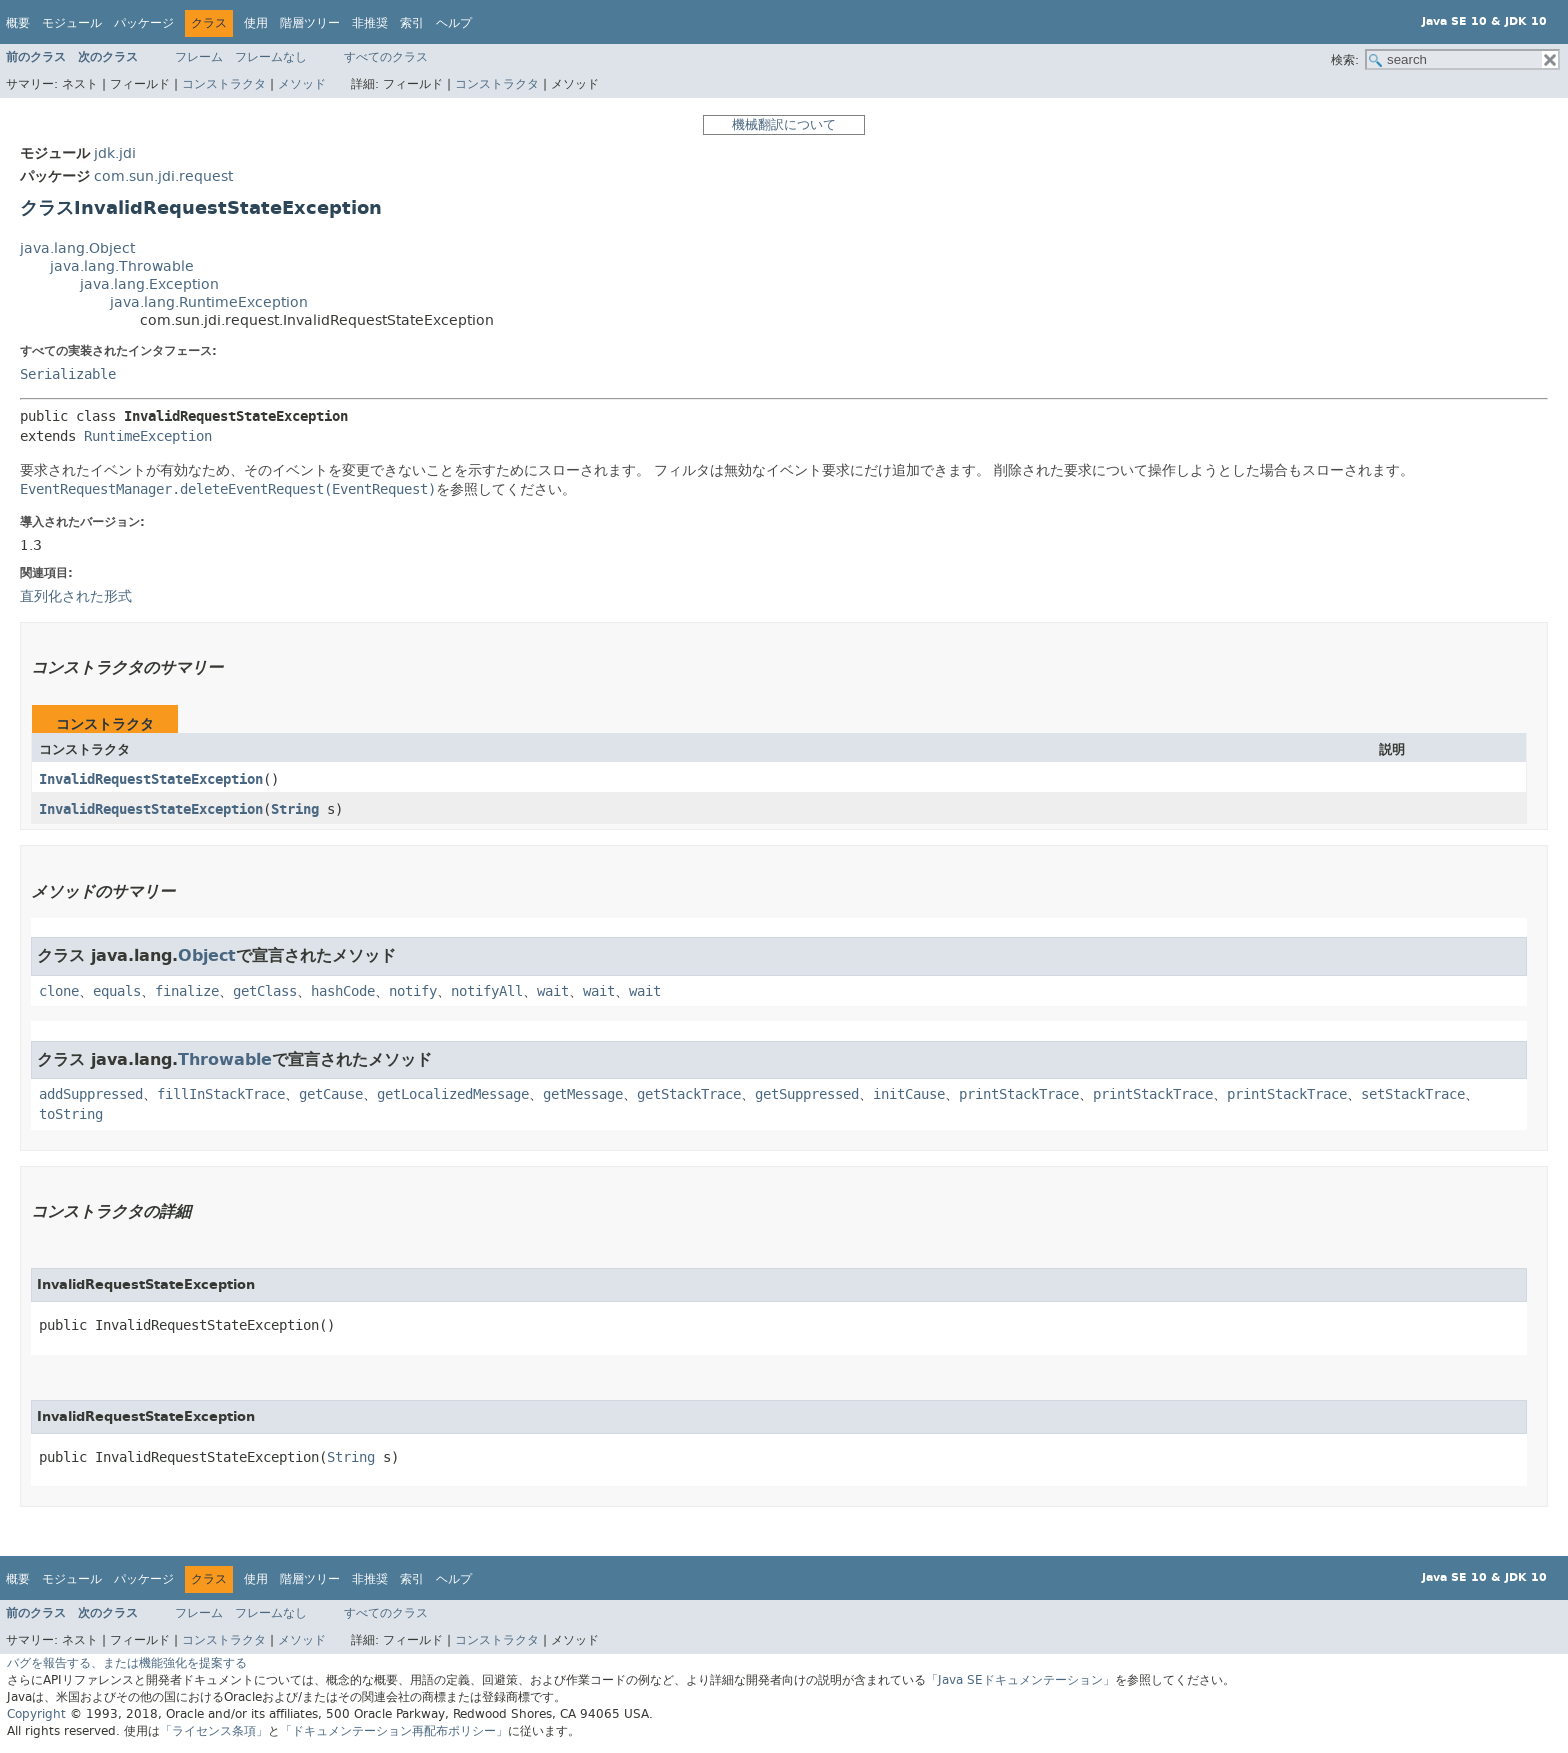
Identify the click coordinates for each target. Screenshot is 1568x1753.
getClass (265, 991)
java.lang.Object (77, 248)
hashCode (343, 991)
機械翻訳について (784, 124)
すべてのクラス (386, 57)
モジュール (72, 23)
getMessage (583, 1094)
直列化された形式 (76, 596)
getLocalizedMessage (453, 1094)
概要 (18, 23)
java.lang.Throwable (122, 266)
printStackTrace (1019, 1094)
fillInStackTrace (221, 1094)
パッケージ (144, 23)
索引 (412, 23)
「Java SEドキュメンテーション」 (1020, 1680)
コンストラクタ (224, 84)
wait (553, 991)
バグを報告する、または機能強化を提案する (127, 1663)
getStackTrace (689, 1094)
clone (59, 991)
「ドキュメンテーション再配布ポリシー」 (394, 1731)
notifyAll (487, 991)
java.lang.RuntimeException (209, 302)
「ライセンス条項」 (214, 1731)
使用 (256, 23)
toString (71, 1114)
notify (413, 991)
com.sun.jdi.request (163, 176)
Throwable (225, 1059)
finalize (187, 991)
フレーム (199, 57)
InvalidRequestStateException (151, 779)
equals (117, 991)
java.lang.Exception (149, 284)
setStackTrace (1413, 1094)
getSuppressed (807, 1094)
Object (207, 955)
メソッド (302, 84)
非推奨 (370, 23)
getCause (331, 1094)
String (295, 809)
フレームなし (271, 57)
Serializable (68, 374)
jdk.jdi (115, 153)
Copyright (36, 1714)
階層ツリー (310, 23)
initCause (909, 1094)
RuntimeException (148, 436)
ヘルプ (454, 23)
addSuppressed (91, 1094)
